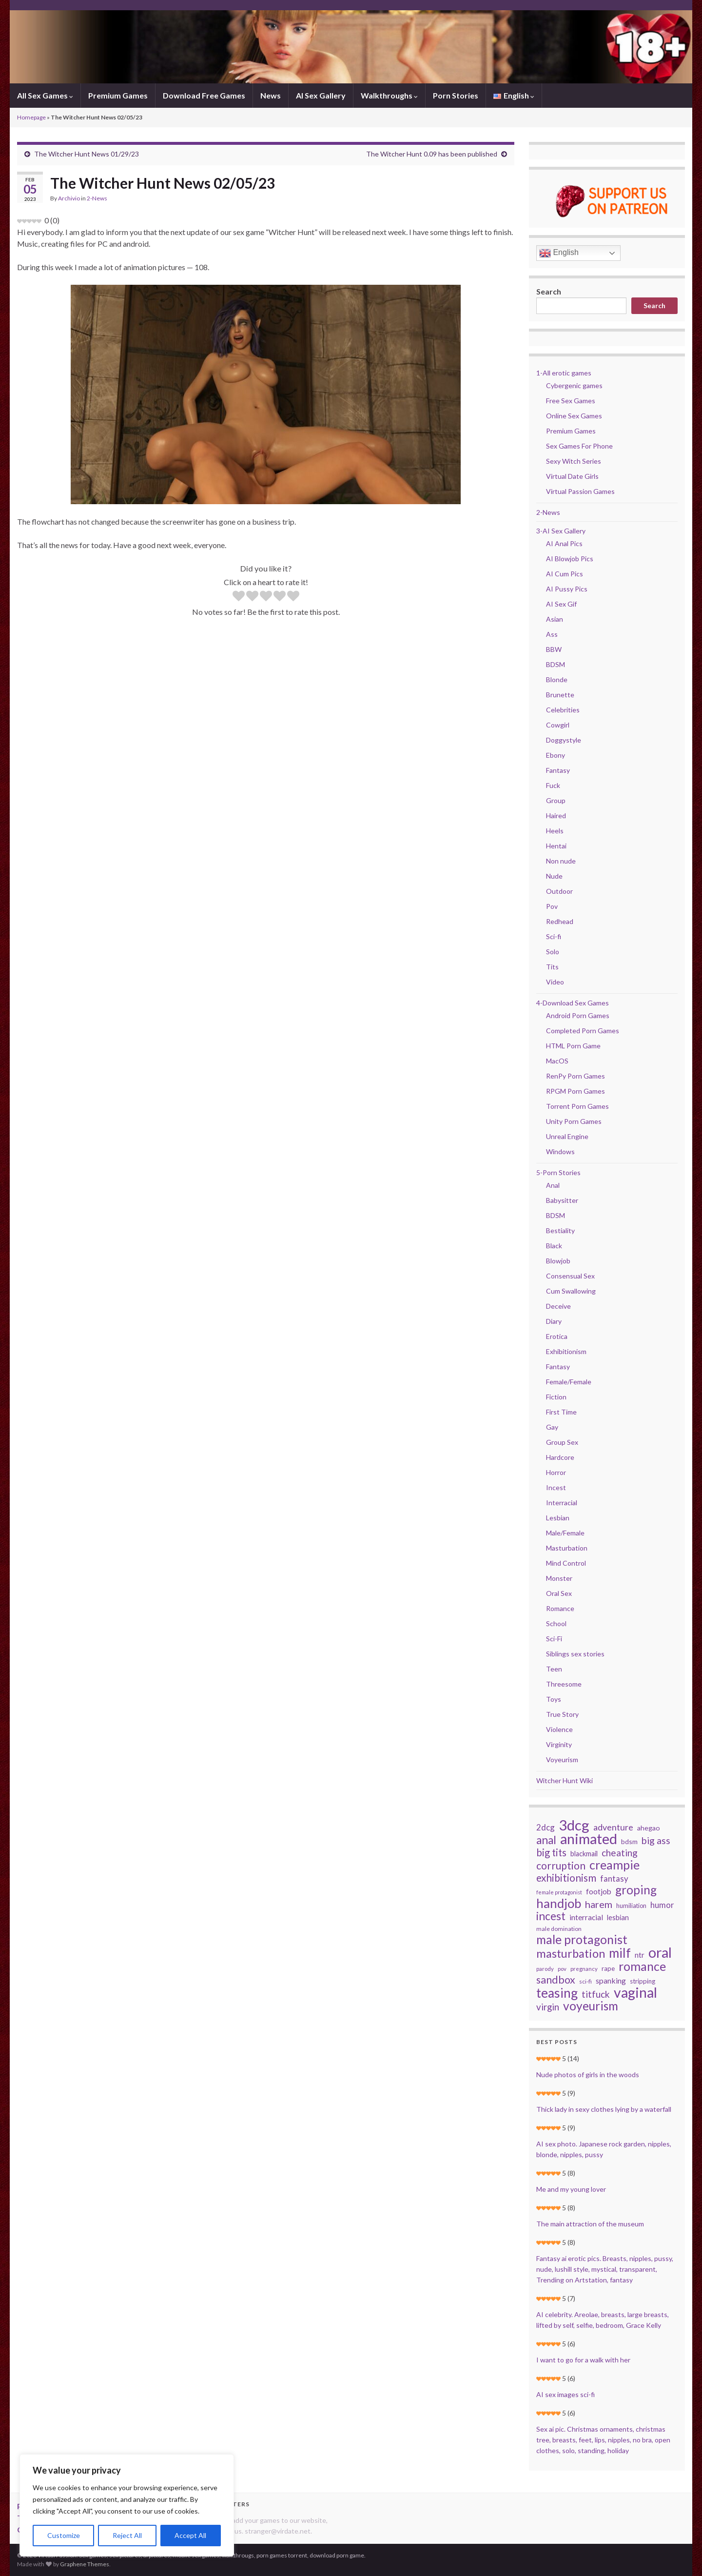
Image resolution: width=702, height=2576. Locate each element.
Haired (556, 815)
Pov (552, 906)
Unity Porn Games (574, 1121)
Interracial (561, 1502)
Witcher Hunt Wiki (564, 1780)
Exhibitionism (566, 1351)
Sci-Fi (554, 1638)
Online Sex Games (574, 416)
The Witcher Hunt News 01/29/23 (86, 154)
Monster (559, 1578)
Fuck (553, 785)
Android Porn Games (577, 1015)
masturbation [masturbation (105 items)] (570, 1953)
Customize (63, 2535)
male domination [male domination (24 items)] (559, 1928)
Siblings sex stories (575, 1654)
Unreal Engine (567, 1136)
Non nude (561, 861)
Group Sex (562, 1442)
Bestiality (560, 1230)
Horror (556, 1472)
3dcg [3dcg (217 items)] (574, 1825)
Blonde (556, 679)
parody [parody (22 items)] (545, 1969)
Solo (552, 951)
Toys (553, 1699)
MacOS (557, 1061)
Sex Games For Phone (579, 446)
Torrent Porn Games (577, 1106)
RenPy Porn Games (575, 1076)
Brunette (560, 694)
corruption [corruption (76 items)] (560, 1865)
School (556, 1623)
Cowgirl (557, 725)
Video (555, 982)
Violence (559, 1729)
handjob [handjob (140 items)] (558, 1903)
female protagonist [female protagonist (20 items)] (559, 1892)
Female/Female (568, 1381)
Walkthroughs (389, 95)
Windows (560, 1151)
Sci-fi (553, 936)
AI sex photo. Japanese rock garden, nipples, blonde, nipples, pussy (603, 2149)
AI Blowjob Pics (569, 558)
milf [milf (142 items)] (620, 1952)
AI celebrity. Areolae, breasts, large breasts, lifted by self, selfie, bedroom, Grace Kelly (602, 2319)
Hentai (556, 846)
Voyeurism (562, 1759)
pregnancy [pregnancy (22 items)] (584, 1969)
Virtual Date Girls (572, 476)
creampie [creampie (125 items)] (614, 1864)
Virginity (559, 1744)
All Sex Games (45, 95)
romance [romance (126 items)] (642, 1966)
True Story (562, 1714)
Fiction (556, 1397)
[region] (127, 2505)
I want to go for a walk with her (583, 2360)
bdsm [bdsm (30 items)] (629, 1841)
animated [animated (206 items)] (588, 1838)
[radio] (239, 597)
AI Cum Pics (564, 574)
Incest (556, 1487)
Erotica (556, 1336)
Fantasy (558, 770)
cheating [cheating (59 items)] (620, 1853)
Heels (555, 830)
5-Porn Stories (558, 1172)
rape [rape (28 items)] (608, 1968)
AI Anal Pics (564, 543)
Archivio (69, 198)
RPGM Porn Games (575, 1091)
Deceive (558, 1306)
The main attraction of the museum (590, 2224)
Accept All (190, 2535)
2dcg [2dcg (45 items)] (545, 1827)
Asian (554, 619)
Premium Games (118, 95)
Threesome (564, 1684)
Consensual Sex (570, 1276)
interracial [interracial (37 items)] (586, 1917)
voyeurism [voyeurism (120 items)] (590, 2006)
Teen (554, 1669)
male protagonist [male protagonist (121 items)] (581, 1939)
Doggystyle (563, 740)
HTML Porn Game (573, 1046)
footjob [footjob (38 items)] (598, 1891)
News (270, 95)
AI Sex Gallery (321, 95)
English (559, 253)
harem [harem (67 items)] (598, 1904)
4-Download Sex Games (572, 1003)
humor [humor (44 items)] (662, 1905)
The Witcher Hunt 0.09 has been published (431, 154)
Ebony (555, 755)
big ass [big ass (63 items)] (656, 1840)
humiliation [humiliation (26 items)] (631, 1905)
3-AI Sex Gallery (560, 531)
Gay (552, 1427)
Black (554, 1245)
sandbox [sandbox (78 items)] (555, 1979)
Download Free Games (204, 95)
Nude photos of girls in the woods (587, 2074)
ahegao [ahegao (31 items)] (648, 1828)
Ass (552, 634)
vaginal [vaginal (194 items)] (635, 1992)
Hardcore (560, 1457)
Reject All (127, 2535)
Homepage (31, 117)
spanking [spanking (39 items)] (611, 1980)
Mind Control (566, 1563)
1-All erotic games (563, 373)
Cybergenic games (574, 385)
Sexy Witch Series (573, 461)
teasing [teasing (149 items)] (557, 1992)
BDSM (555, 664)
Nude (554, 876)
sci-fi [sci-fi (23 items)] (585, 1981)
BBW (554, 649)
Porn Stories (455, 95)
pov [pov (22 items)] (562, 1969)
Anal (553, 1185)
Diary (554, 1321)
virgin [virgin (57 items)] (547, 2007)
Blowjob (558, 1261)
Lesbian (557, 1518)
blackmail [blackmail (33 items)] (584, 1853)
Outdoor (559, 891)
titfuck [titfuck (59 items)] (596, 1994)
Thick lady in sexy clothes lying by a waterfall (603, 2109)
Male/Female (565, 1533)
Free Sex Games (570, 400)
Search (548, 291)
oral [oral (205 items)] (660, 1952)
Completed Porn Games (582, 1030)
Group (556, 800)
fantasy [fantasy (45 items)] (614, 1878)
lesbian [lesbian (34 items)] (618, 1917)
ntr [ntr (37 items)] (639, 1954)
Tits (552, 967)
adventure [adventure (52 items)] (613, 1827)
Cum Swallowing (571, 1291)
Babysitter (562, 1200)
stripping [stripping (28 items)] (642, 1981)
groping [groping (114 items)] (636, 1890)
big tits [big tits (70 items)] (551, 1852)
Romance (560, 1608)
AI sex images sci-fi (565, 2394)
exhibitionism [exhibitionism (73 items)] (566, 1877)
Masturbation (566, 1548)
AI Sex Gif (561, 604)
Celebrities (563, 710)
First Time (561, 1412)
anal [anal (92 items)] (546, 1840)
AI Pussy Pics (566, 589)
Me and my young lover (571, 2189)
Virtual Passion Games (580, 491)
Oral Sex (559, 1593)
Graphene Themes (84, 2564)
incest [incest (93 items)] (551, 1916)
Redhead (559, 921)
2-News (97, 198)
